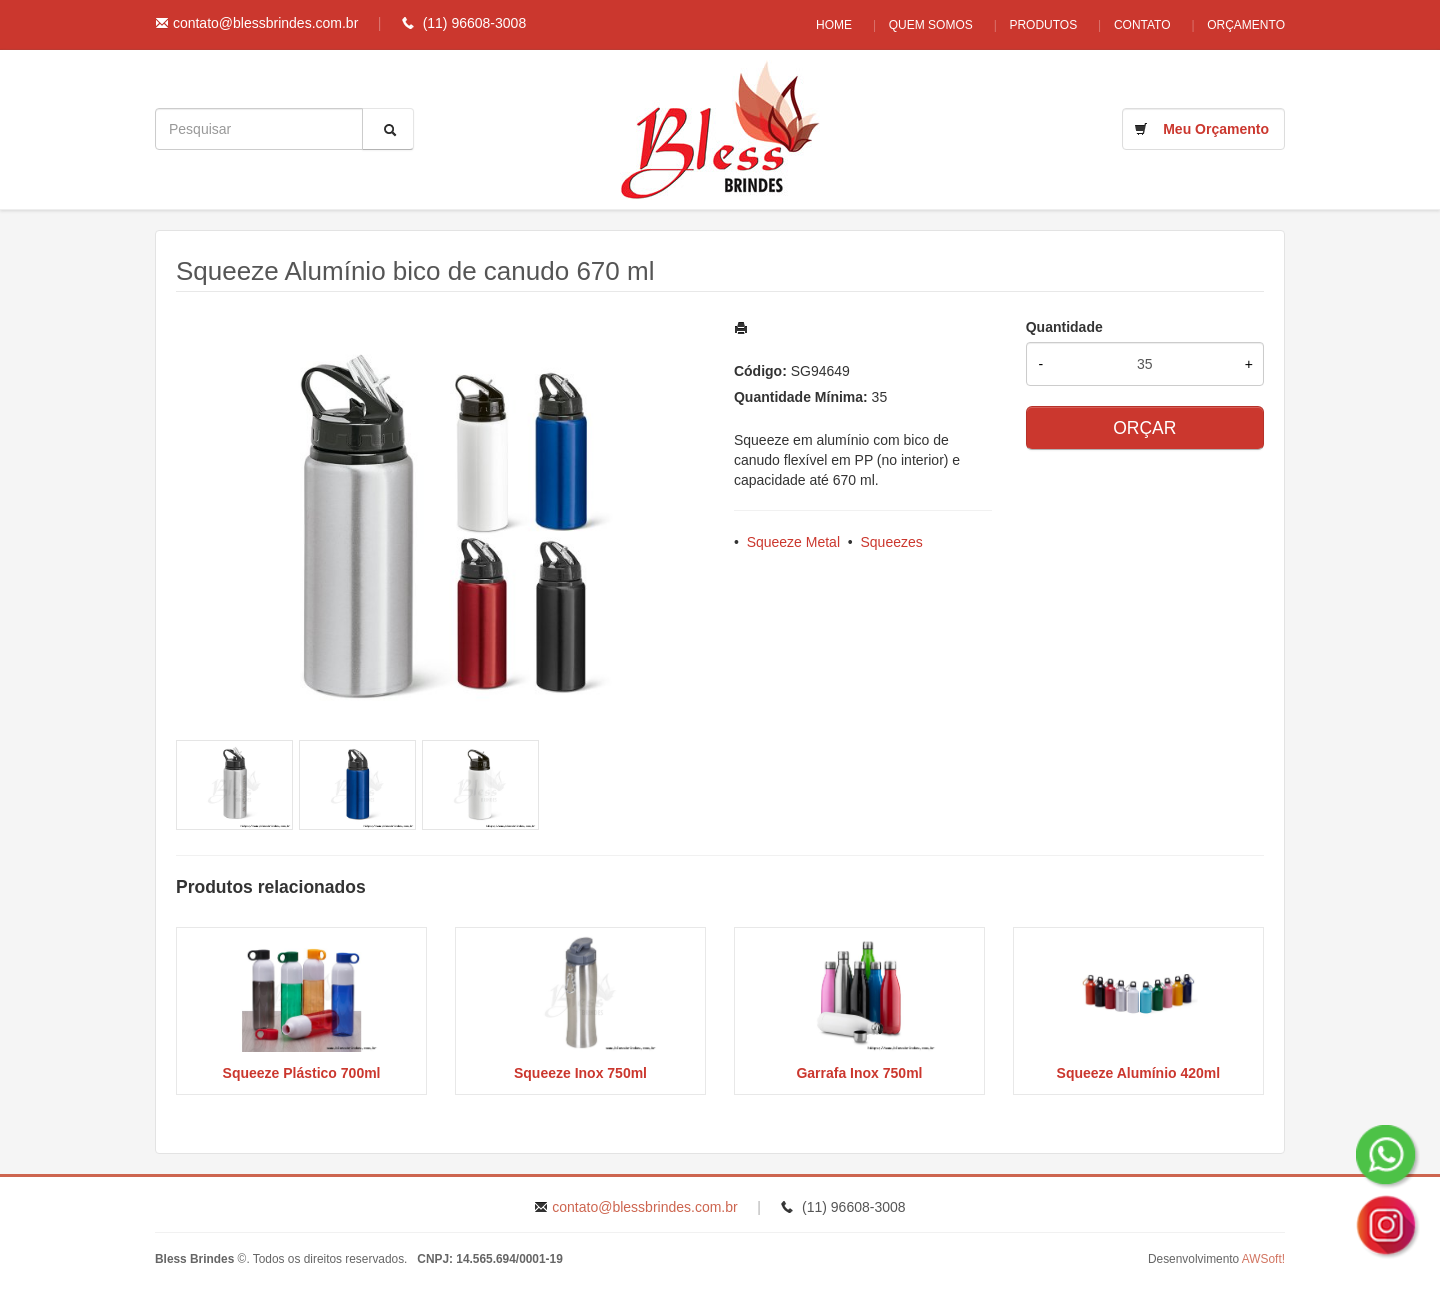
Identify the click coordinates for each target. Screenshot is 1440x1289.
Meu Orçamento (1216, 129)
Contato (1139, 25)
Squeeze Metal (793, 542)
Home (821, 25)
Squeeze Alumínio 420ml (1139, 1073)
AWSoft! (1263, 1259)
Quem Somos (921, 25)
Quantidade (1064, 327)
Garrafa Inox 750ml (859, 1073)
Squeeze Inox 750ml (580, 1073)
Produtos (1037, 25)
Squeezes (892, 542)
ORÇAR (1144, 428)
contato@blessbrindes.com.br (265, 23)
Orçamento (1246, 25)
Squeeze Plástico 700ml (302, 1073)
